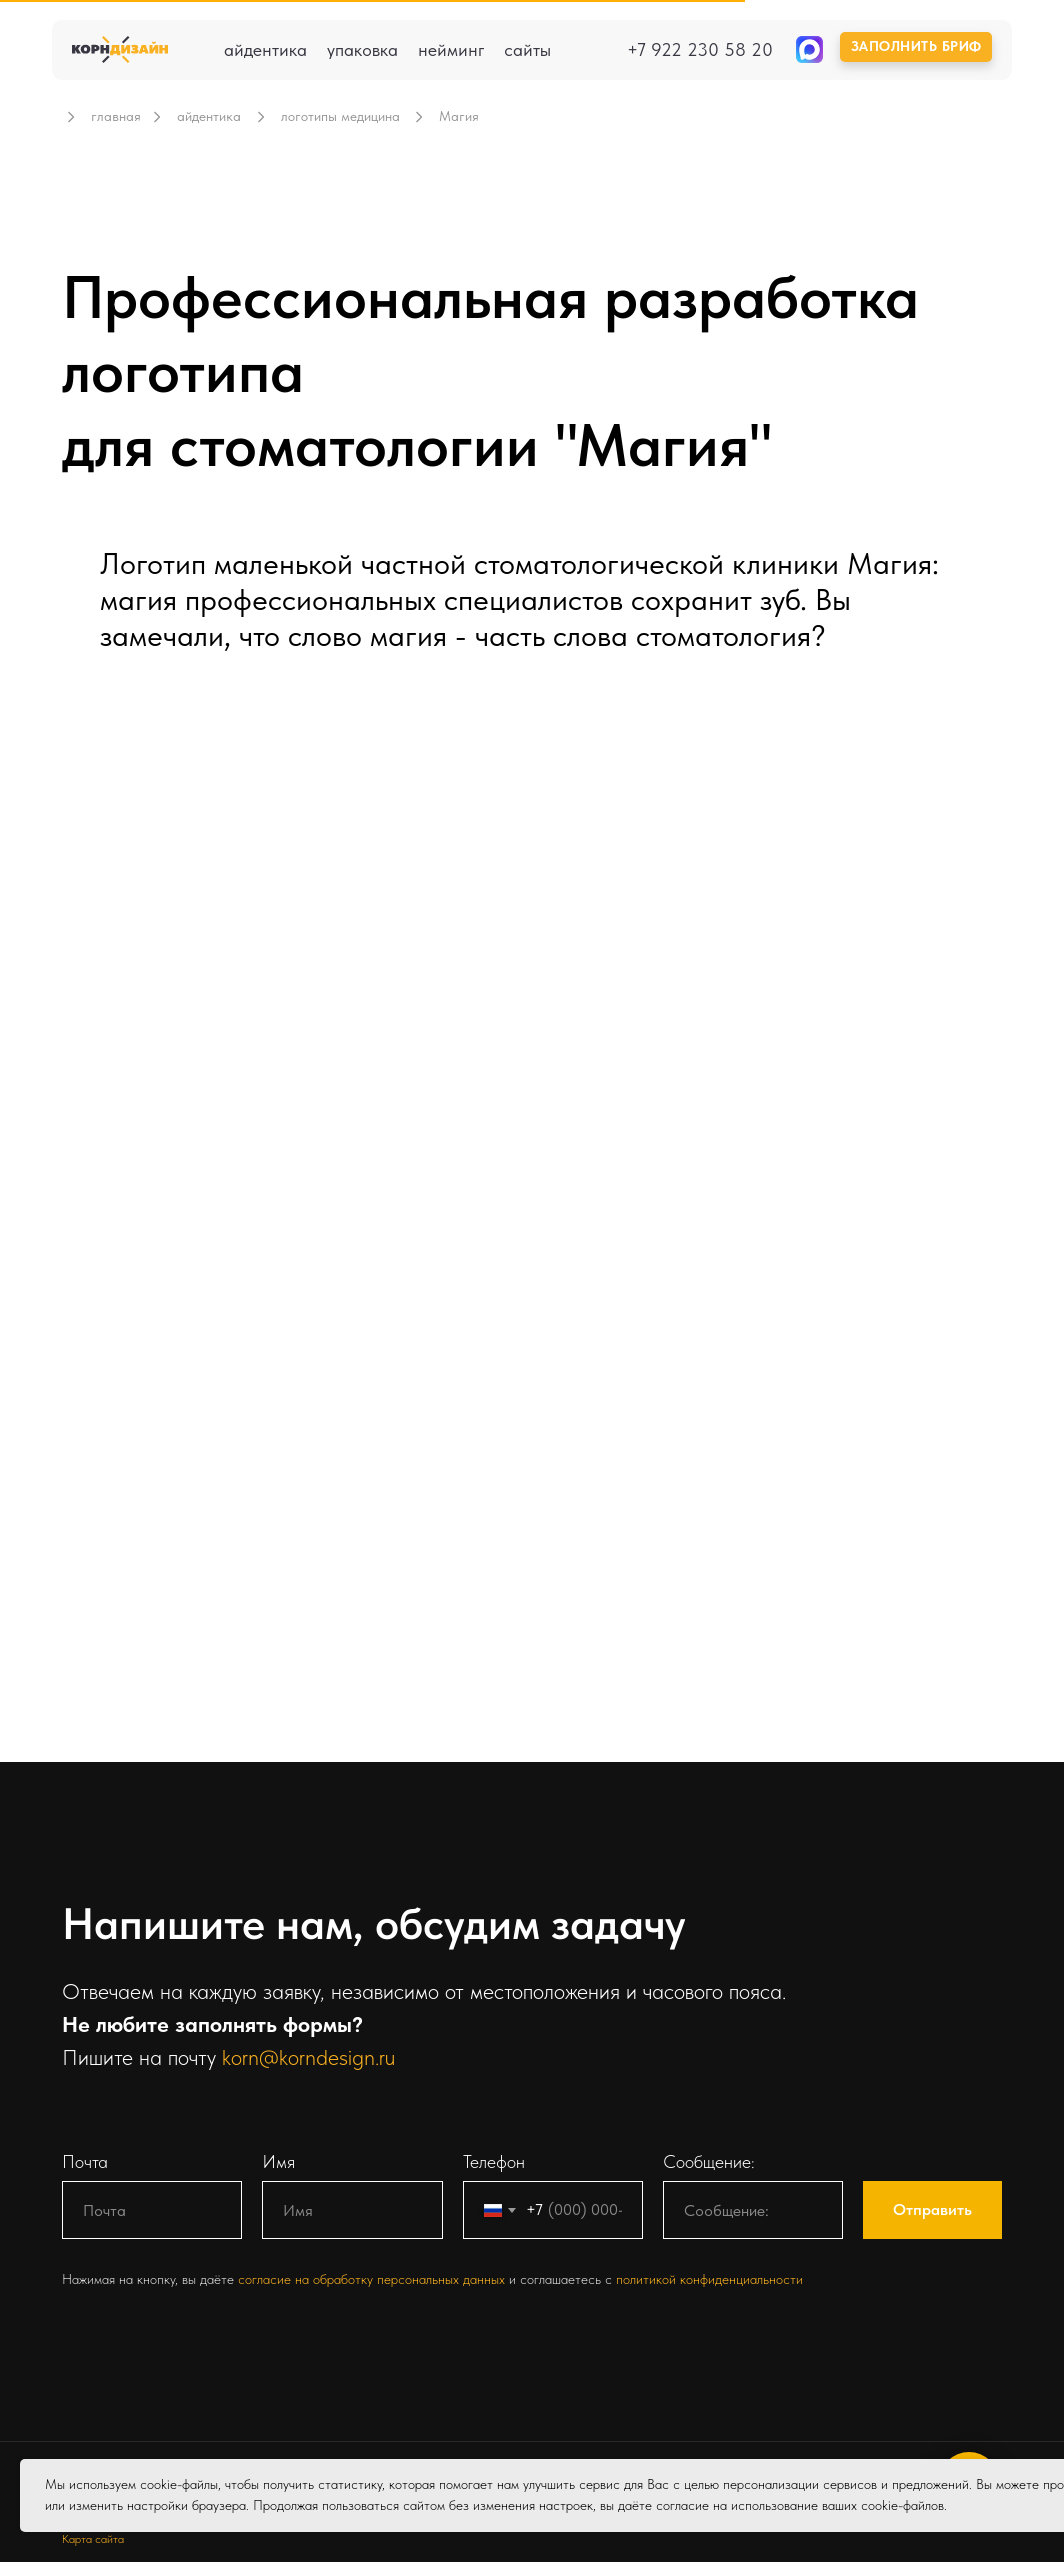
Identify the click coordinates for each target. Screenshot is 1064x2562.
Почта (85, 2161)
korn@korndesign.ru (308, 2057)
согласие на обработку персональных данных (373, 2279)
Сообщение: (709, 2161)
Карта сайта (93, 2539)
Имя (278, 2161)
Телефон (494, 2161)
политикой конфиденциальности (709, 2279)
